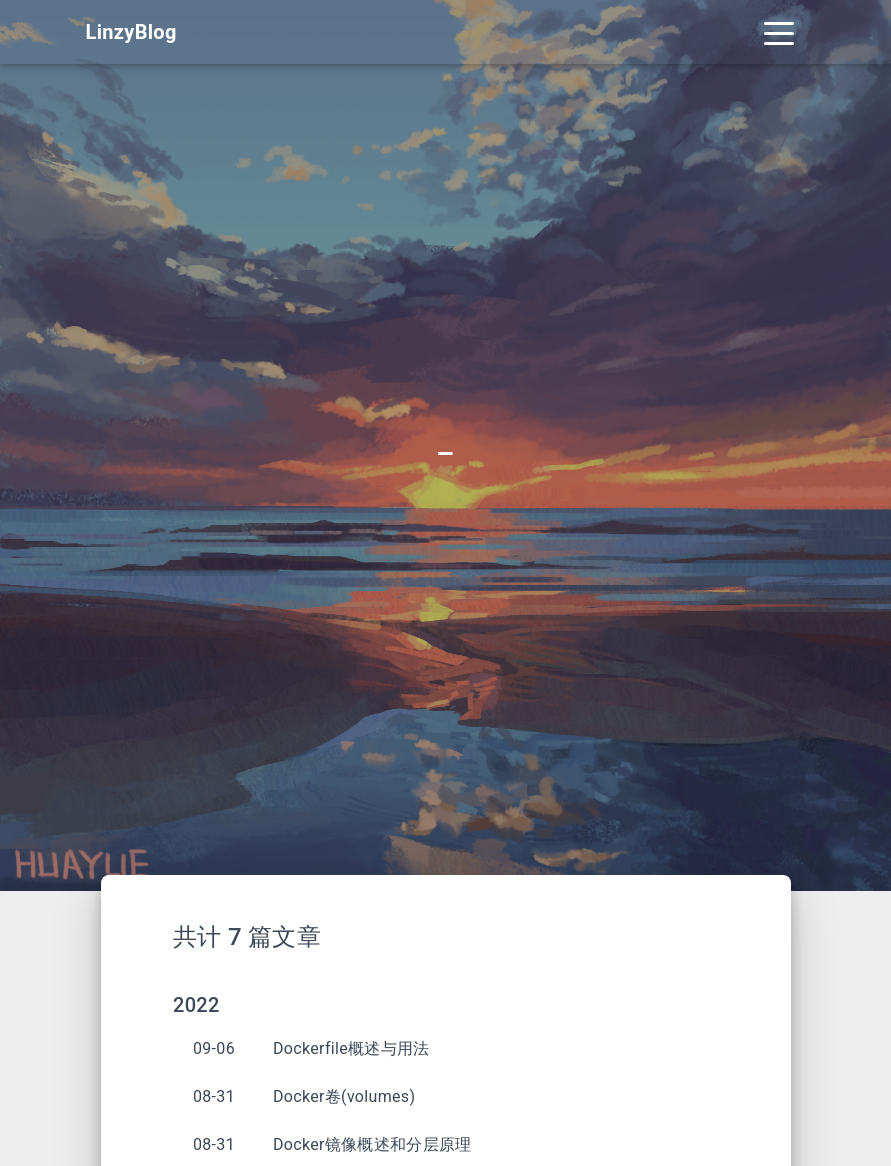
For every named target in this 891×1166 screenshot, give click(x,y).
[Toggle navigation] (779, 32)
